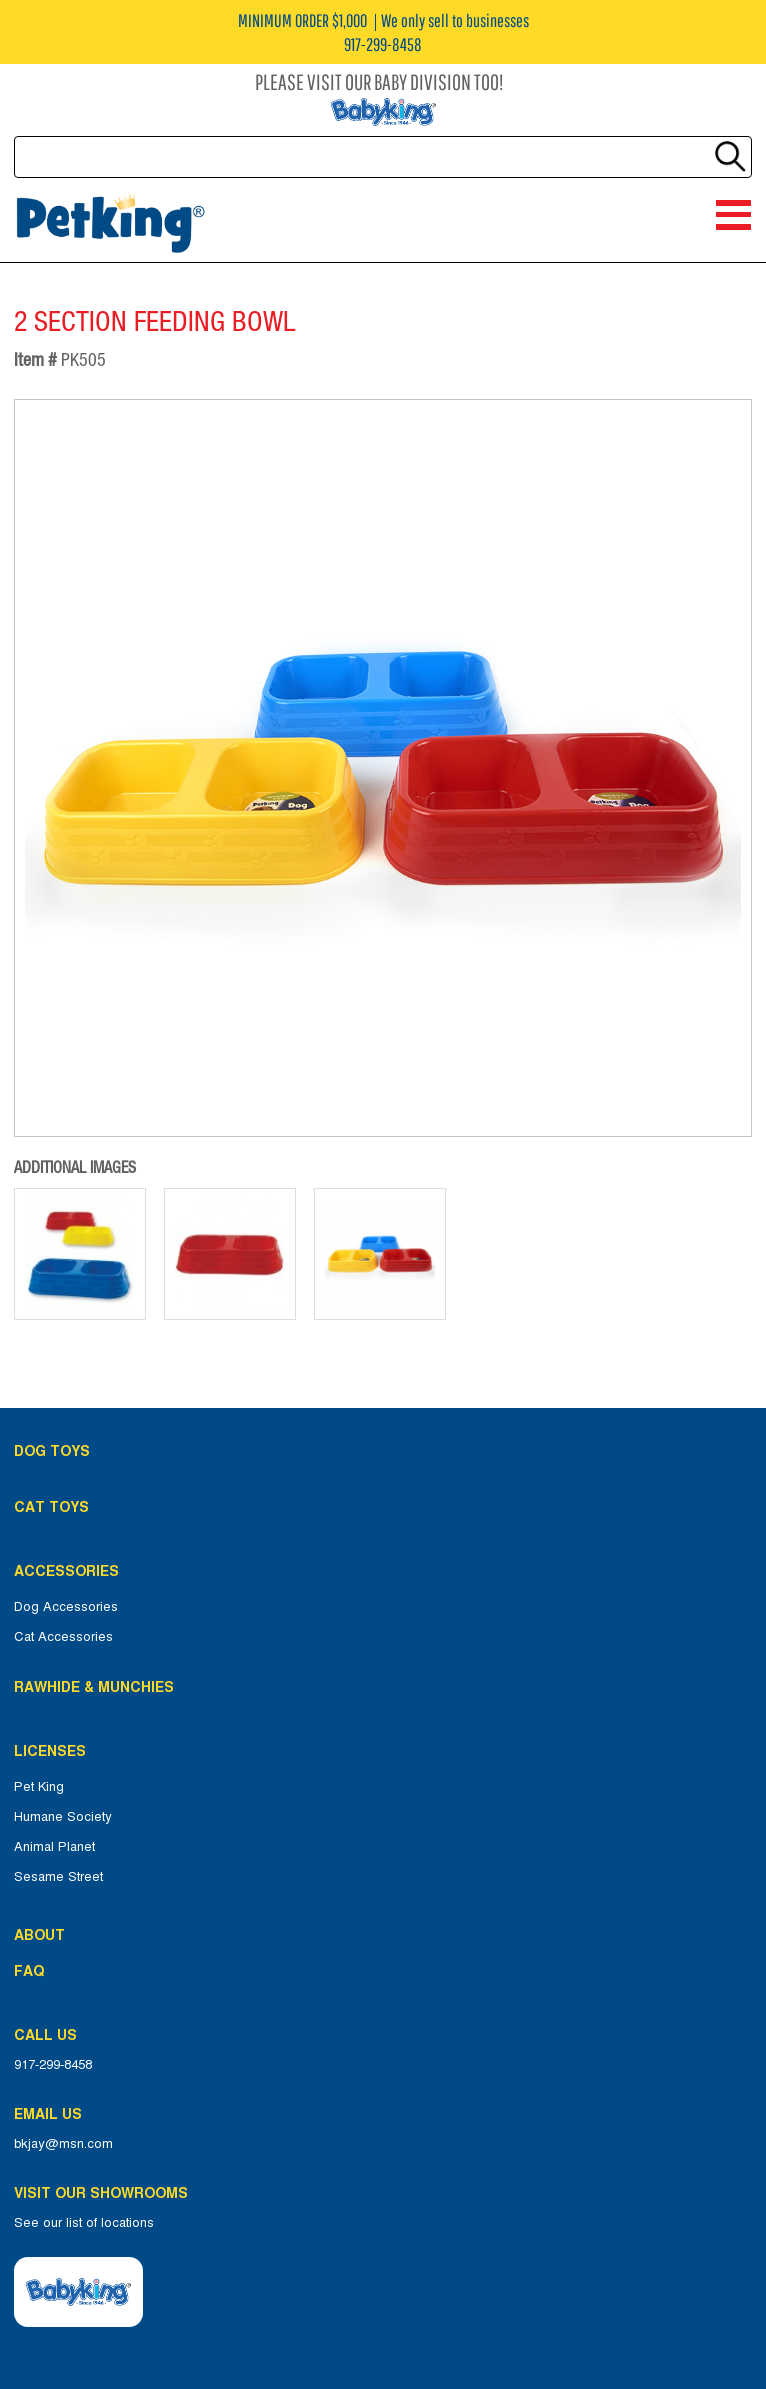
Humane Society (63, 1817)
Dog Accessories (66, 1607)
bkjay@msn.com (63, 2144)
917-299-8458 (53, 2065)
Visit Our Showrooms (105, 2193)
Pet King (39, 1787)
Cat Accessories (63, 1637)
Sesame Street (58, 1877)
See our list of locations (84, 2223)
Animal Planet (54, 1847)
